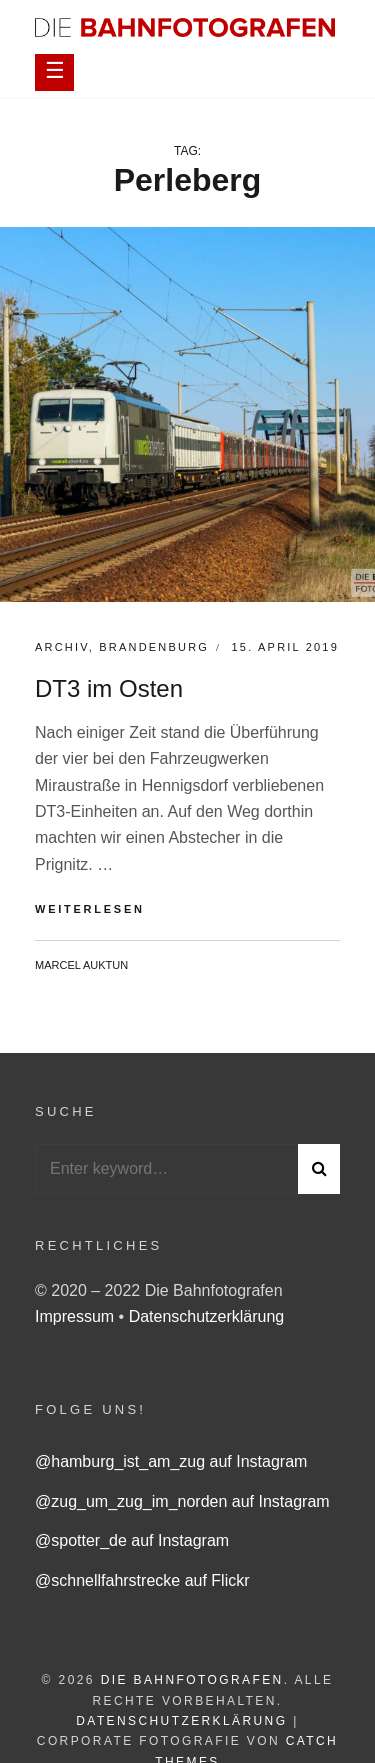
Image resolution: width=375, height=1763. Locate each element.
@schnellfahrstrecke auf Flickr (142, 1580)
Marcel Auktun (81, 965)
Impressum (77, 1316)
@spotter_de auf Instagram (132, 1540)
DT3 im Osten (109, 688)
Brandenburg (154, 647)
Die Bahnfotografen (192, 1680)
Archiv (62, 647)
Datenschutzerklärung (207, 1316)
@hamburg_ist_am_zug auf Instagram (171, 1461)
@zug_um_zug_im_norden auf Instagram (182, 1501)
